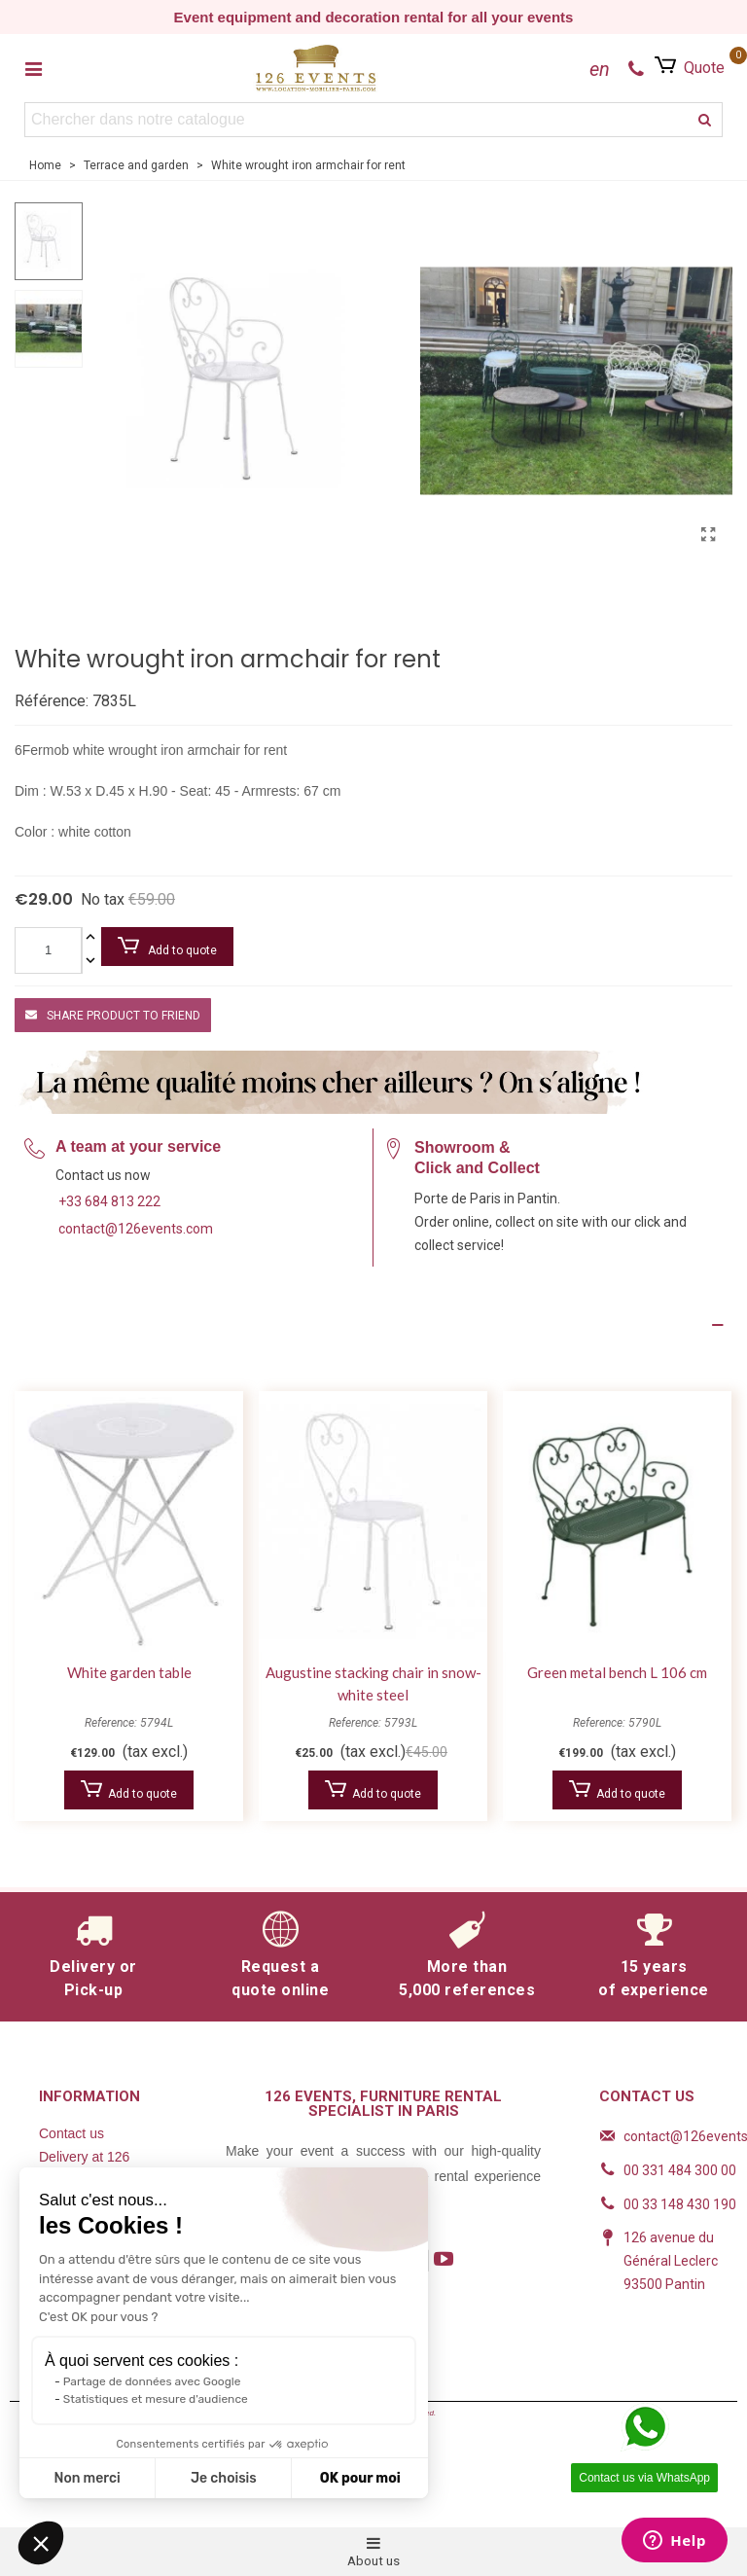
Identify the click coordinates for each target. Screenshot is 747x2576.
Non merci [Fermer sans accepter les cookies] (86, 2478)
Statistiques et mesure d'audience (155, 2399)
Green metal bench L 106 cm (617, 1672)
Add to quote (167, 947)
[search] (705, 119)
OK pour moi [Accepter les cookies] (360, 2478)
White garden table (129, 1672)
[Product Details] (373, 1325)
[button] (41, 2543)
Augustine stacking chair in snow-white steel (373, 1683)
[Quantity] (48, 950)
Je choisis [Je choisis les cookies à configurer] (224, 2478)
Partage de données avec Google (152, 2381)
